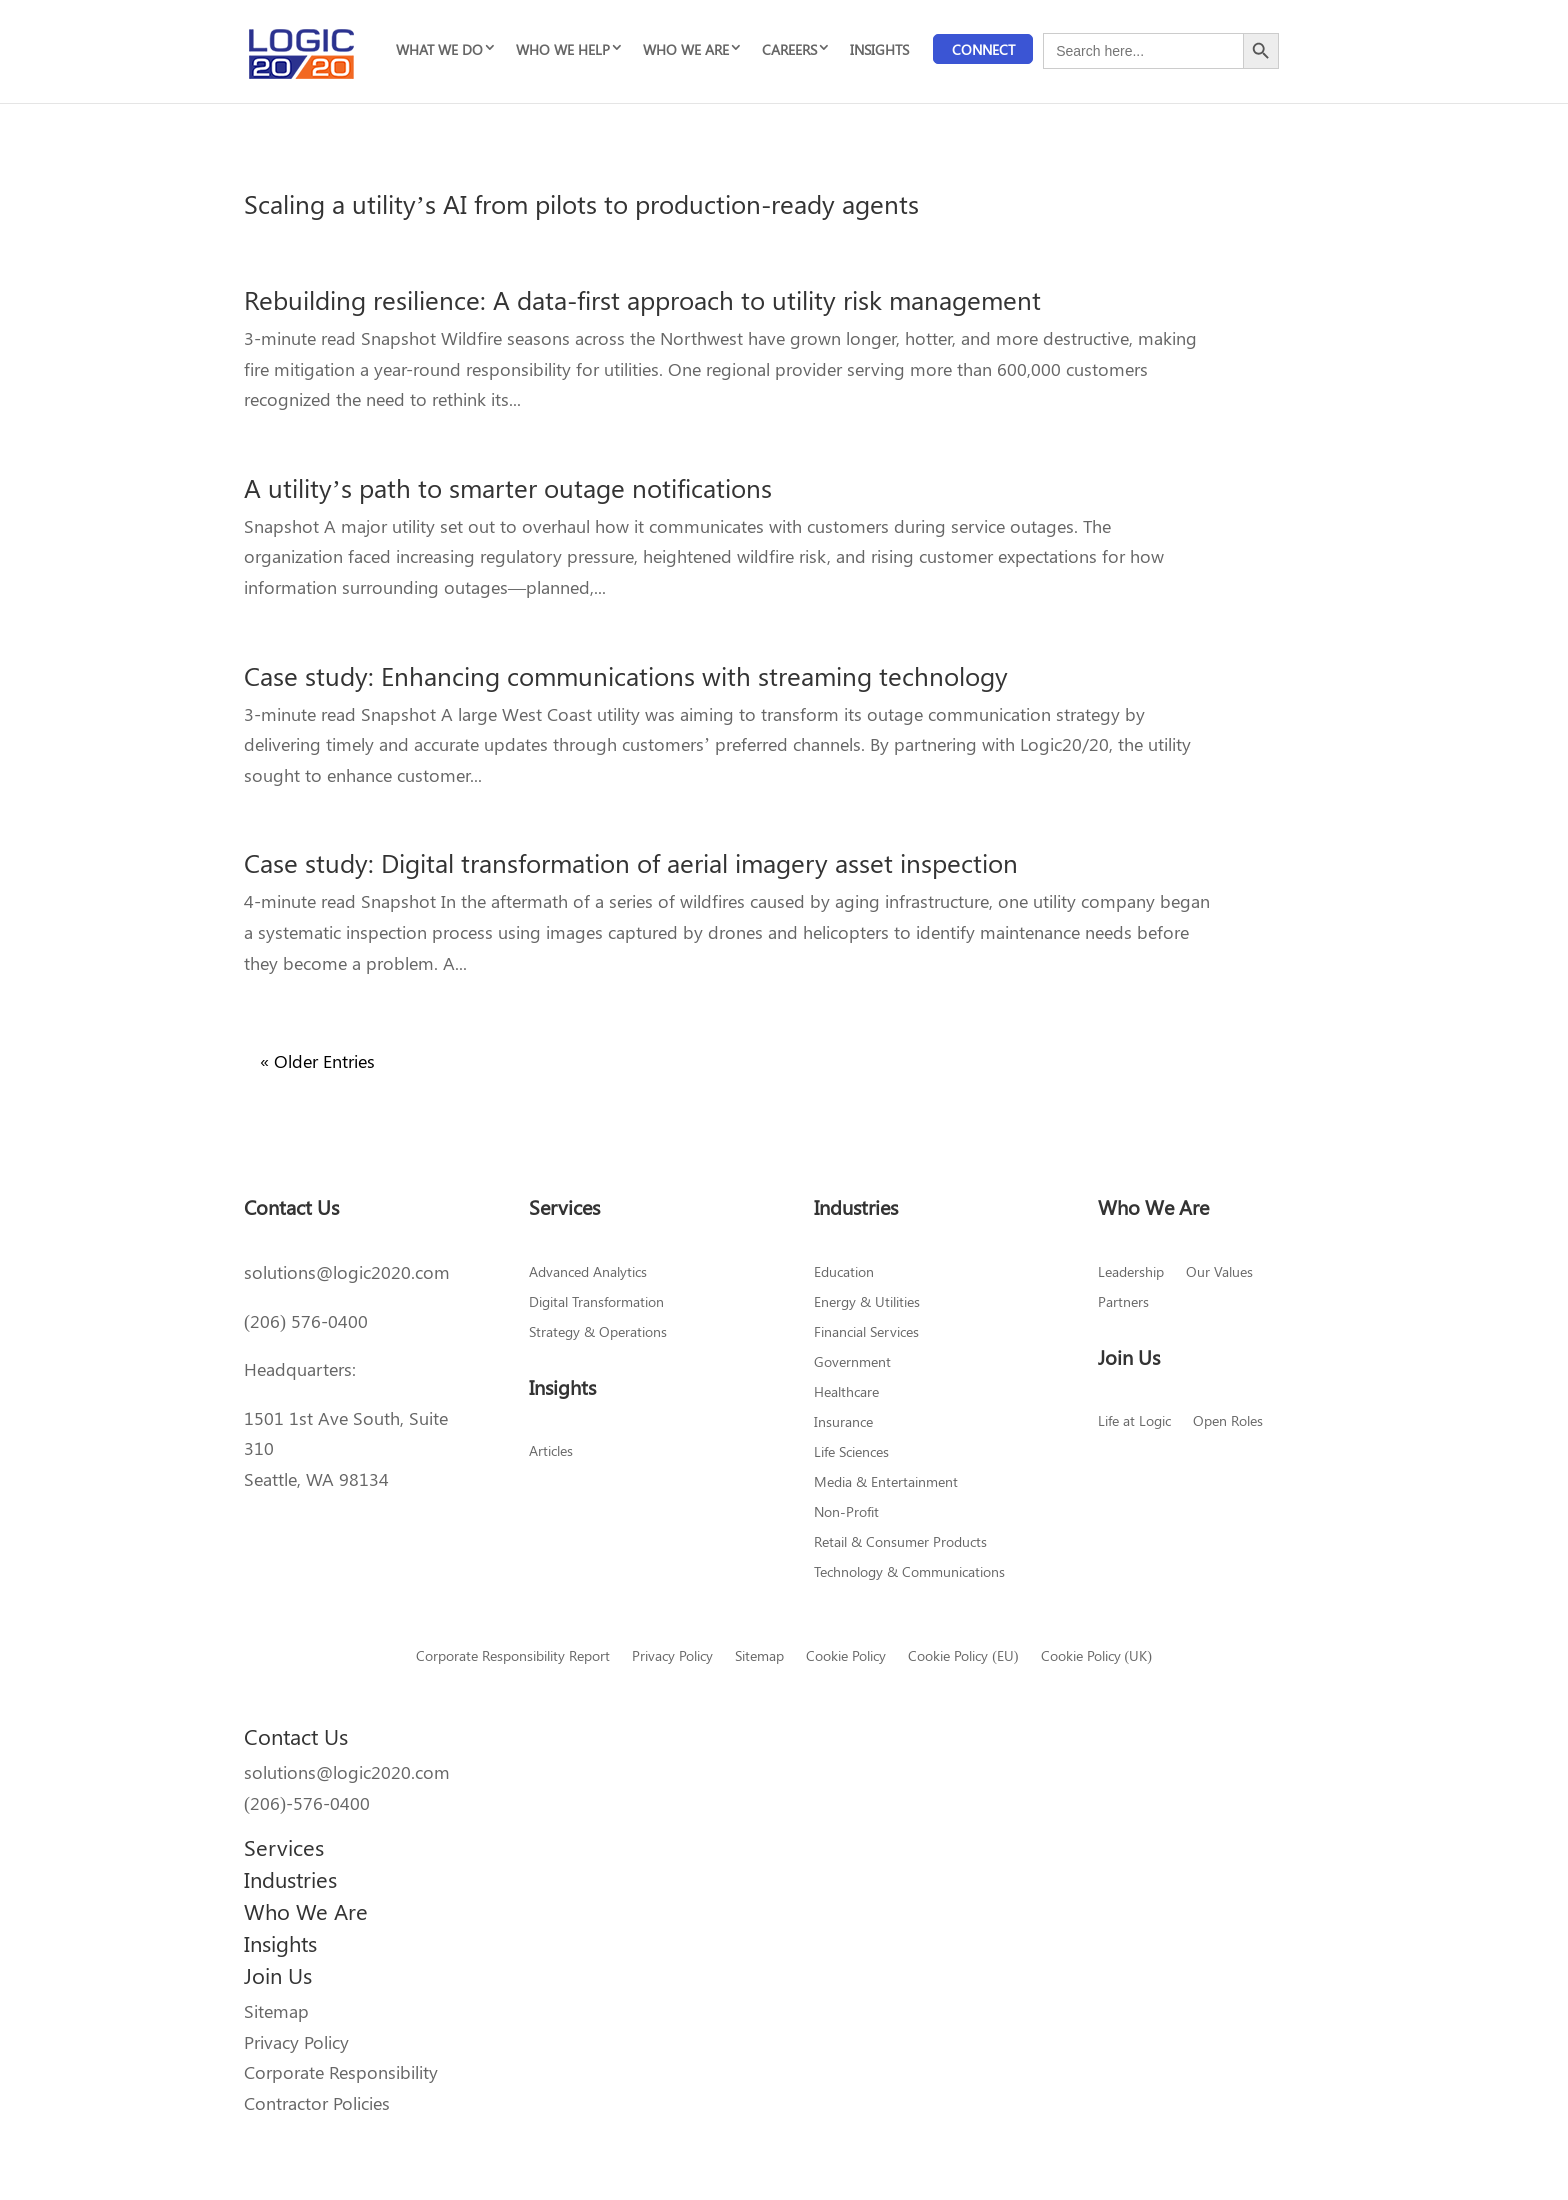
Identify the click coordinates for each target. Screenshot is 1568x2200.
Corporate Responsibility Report (513, 1657)
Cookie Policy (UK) (1096, 1657)
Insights (280, 1943)
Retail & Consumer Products (900, 1543)
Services (284, 1847)
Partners (1123, 1303)
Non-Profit (846, 1513)
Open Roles (1228, 1422)
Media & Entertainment (886, 1483)
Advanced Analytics (588, 1273)
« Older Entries (317, 1061)
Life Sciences (851, 1453)
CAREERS (789, 49)
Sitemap (759, 1657)
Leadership (1131, 1273)
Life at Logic (1134, 1422)
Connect (983, 49)
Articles (551, 1452)
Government (852, 1363)
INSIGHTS (879, 49)
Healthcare (846, 1393)
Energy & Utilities (867, 1303)
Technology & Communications (909, 1573)
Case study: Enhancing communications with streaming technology (626, 675)
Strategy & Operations (598, 1333)
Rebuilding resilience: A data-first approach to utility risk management (642, 299)
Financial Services (866, 1333)
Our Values (1219, 1273)
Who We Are (306, 1911)
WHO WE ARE (686, 49)
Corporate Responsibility (341, 2072)
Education (844, 1273)
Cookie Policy (846, 1657)
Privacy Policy (672, 1657)
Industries (290, 1879)
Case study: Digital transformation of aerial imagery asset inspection (631, 862)
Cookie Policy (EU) (963, 1657)
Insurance (843, 1423)
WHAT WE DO (439, 49)
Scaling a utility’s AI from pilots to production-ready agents (581, 203)
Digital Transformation (596, 1303)
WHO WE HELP (563, 49)
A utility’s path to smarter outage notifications (508, 487)
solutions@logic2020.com (347, 1272)
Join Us (278, 1975)
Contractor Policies (317, 2103)
